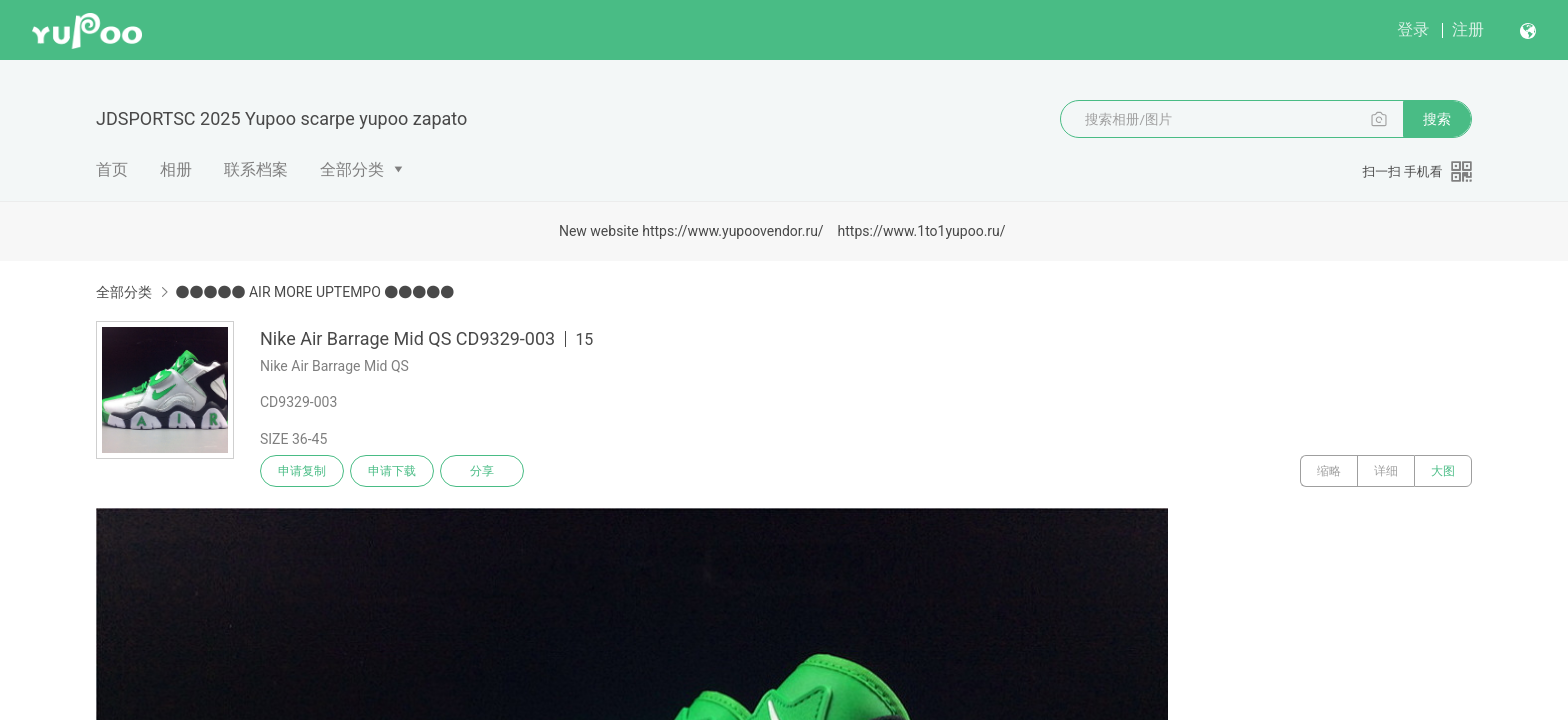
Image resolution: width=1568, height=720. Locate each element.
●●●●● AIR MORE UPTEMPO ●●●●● (314, 292)
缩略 (1329, 471)
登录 (1413, 29)
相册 (176, 169)
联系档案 (256, 169)
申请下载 (392, 471)
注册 (1468, 29)
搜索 (1437, 119)
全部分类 (352, 169)
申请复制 (302, 471)
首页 (112, 169)
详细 (1386, 471)
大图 (1443, 471)
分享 (482, 471)
